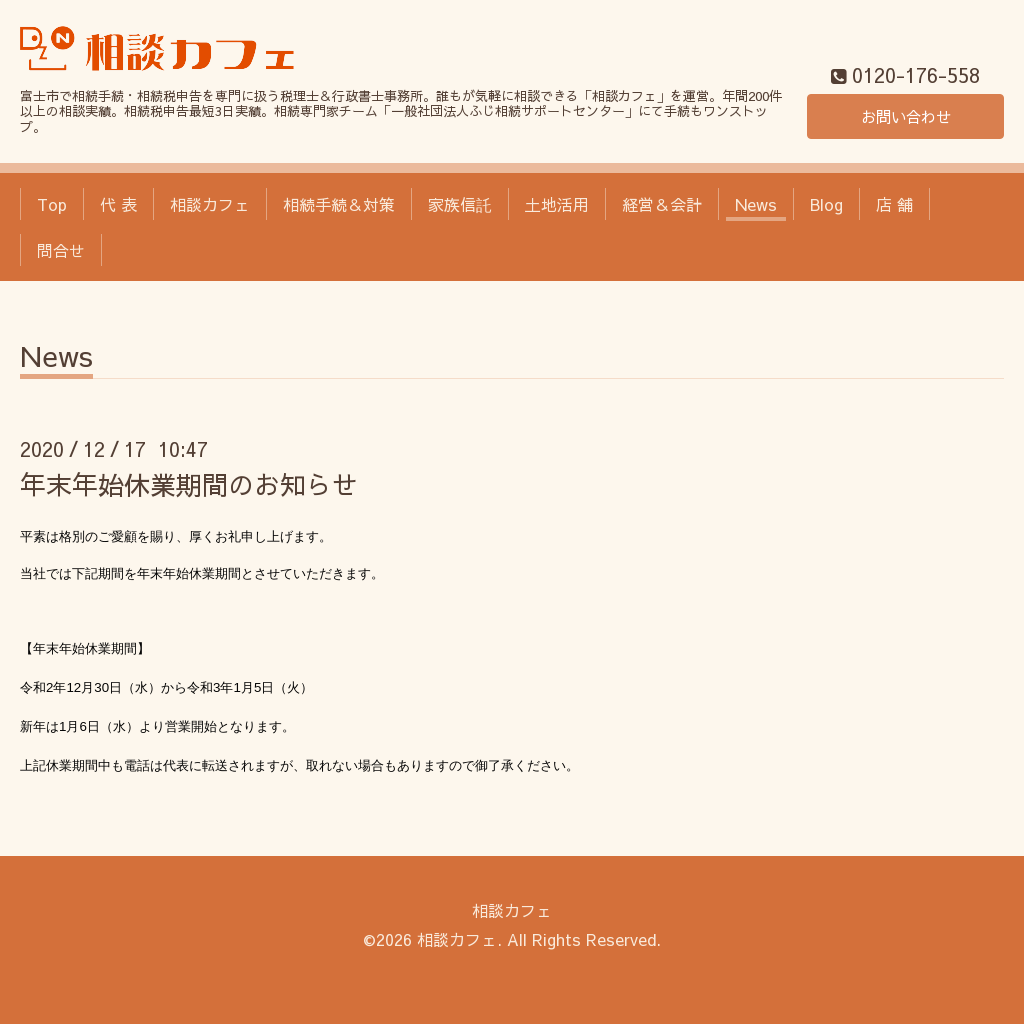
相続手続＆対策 (339, 204)
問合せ (61, 250)
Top (52, 204)
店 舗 (894, 204)
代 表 (118, 204)
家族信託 (460, 204)
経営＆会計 (662, 204)
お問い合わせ (906, 116)
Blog (826, 204)
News (756, 204)
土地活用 (557, 204)
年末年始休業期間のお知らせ (189, 484)
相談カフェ (210, 204)
